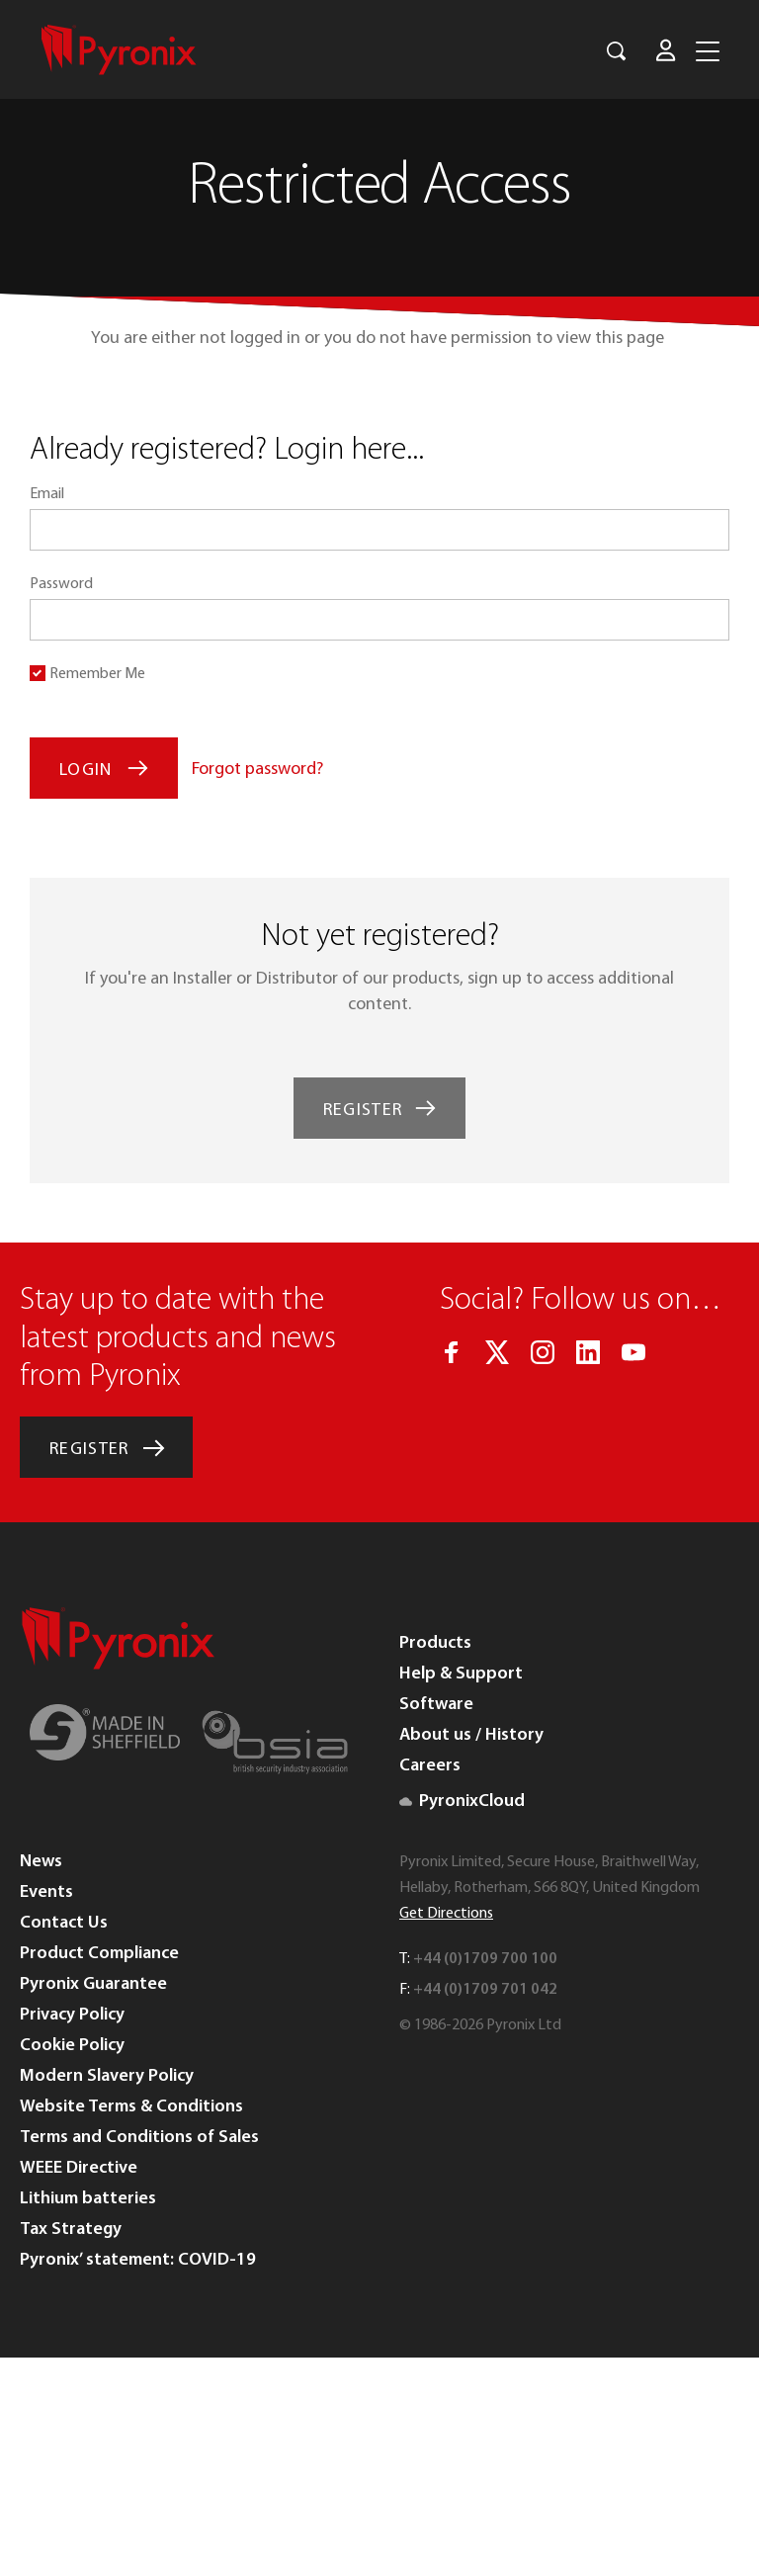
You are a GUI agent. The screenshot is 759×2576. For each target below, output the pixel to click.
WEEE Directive (78, 2168)
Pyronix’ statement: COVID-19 (138, 2260)
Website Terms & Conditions (131, 2107)
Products (435, 1643)
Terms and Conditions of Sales (139, 2137)
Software (436, 1704)
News (41, 1861)
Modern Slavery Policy (107, 2076)
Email (47, 494)
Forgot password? (257, 769)
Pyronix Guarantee (93, 1984)
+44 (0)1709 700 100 (485, 1959)
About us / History (471, 1735)
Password (61, 584)
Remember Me (97, 674)
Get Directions (446, 1914)
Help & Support (461, 1674)
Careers (430, 1766)
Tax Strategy (71, 2229)
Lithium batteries (88, 2199)
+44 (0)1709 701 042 (485, 1990)
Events (46, 1892)
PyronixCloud (462, 1801)
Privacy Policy (72, 2015)
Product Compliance (99, 1953)
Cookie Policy (72, 2045)
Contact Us (64, 1923)
